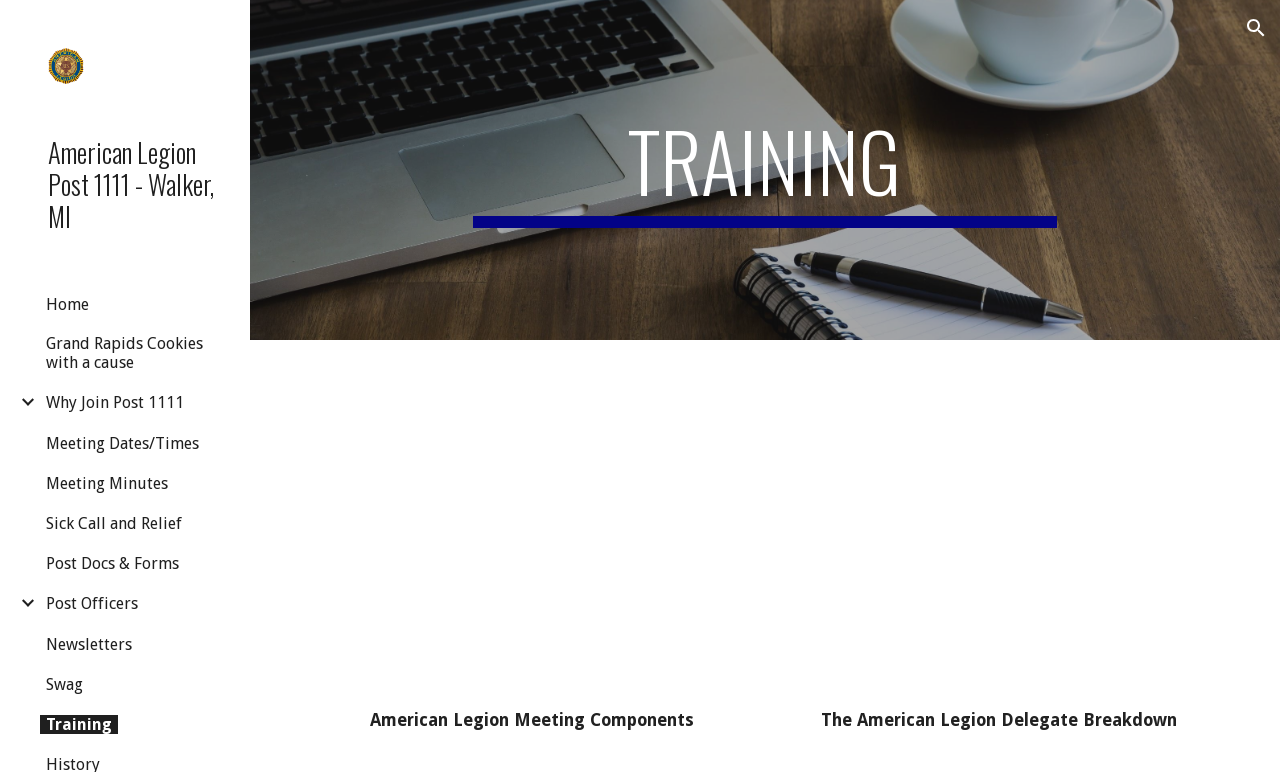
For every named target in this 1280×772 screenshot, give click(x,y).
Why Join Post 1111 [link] (115, 402)
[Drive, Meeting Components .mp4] (532, 528)
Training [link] (79, 724)
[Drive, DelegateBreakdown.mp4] (999, 528)
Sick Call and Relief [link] (114, 523)
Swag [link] (64, 684)
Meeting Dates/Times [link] (122, 443)
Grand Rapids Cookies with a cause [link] (124, 353)
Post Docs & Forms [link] (112, 563)
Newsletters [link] (89, 644)
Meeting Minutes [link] (107, 483)
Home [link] (67, 304)
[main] (764, 170)
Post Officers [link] (92, 603)
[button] (1256, 28)
